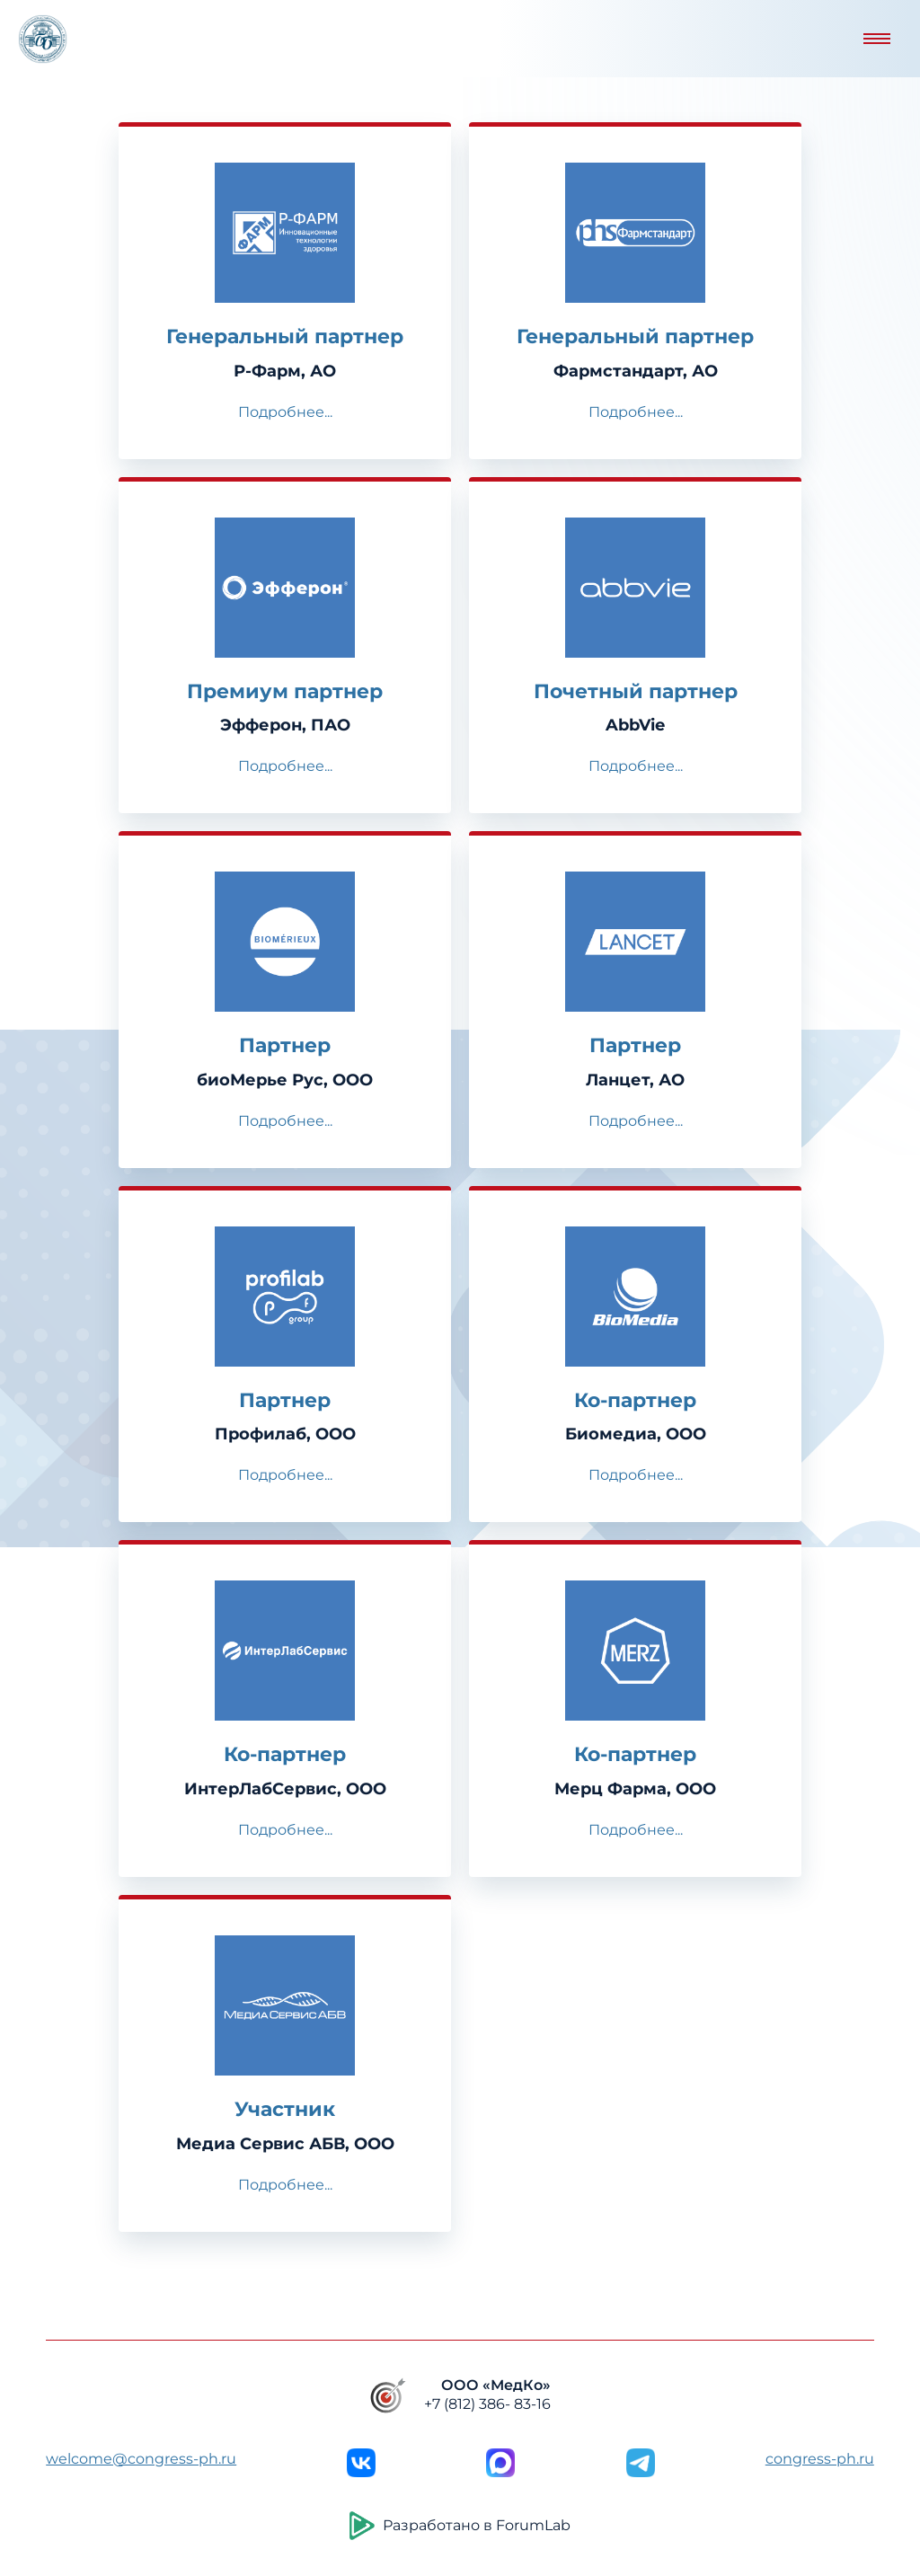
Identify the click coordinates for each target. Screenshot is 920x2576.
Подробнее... (285, 411)
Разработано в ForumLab (460, 2525)
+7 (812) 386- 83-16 (487, 2403)
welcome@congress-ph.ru (141, 2458)
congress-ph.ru (819, 2458)
